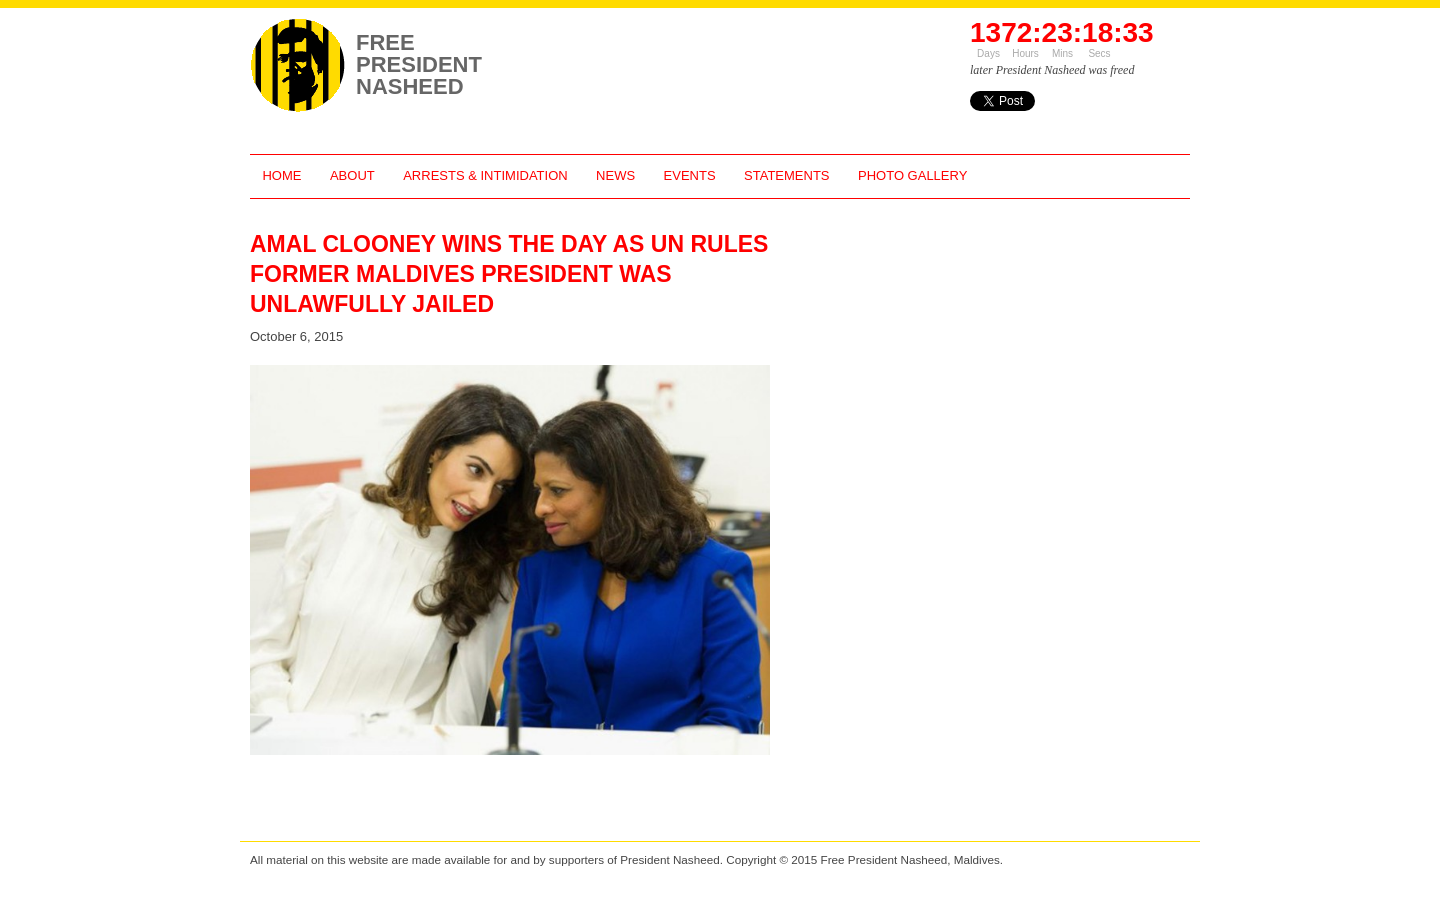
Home (281, 175)
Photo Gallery (912, 175)
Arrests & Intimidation (485, 175)
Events (690, 175)
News (615, 175)
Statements (786, 175)
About (352, 175)
